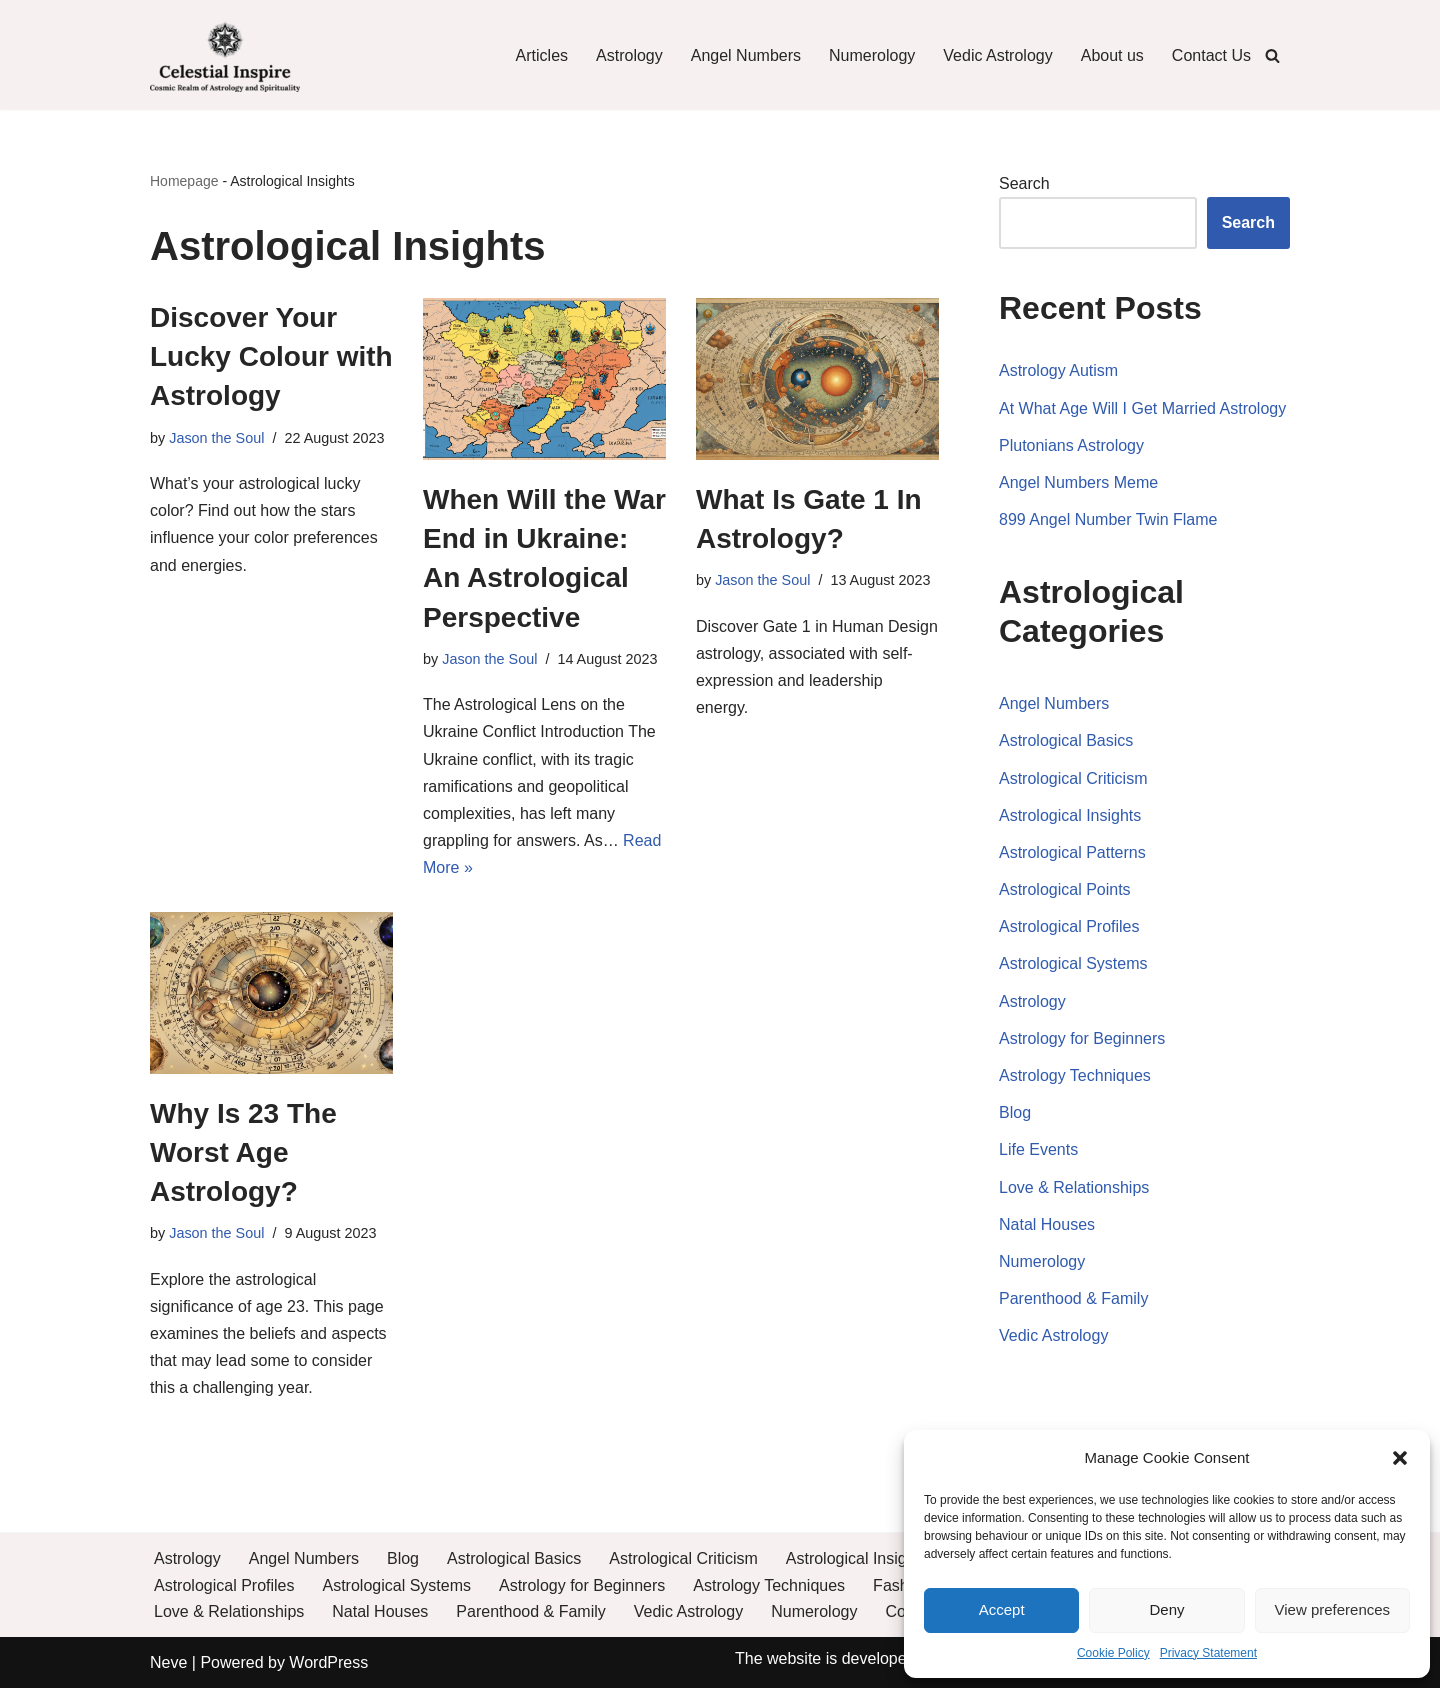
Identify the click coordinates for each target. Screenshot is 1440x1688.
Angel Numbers (746, 55)
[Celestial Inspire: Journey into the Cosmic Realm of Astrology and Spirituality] (225, 55)
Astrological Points (1065, 889)
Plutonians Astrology (1071, 445)
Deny (1166, 1609)
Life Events (1038, 1149)
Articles (542, 55)
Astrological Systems (1073, 963)
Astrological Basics (1066, 740)
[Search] (1272, 55)
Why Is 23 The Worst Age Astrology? (243, 1152)
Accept (1002, 1609)
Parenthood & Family (1073, 1298)
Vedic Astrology (997, 55)
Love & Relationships (1074, 1187)
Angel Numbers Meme (1078, 482)
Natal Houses (1047, 1224)
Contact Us (1211, 55)
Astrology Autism (1058, 370)
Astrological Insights (1070, 815)
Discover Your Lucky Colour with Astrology (271, 356)
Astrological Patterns (1072, 852)
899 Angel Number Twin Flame (1108, 519)
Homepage (184, 181)
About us (1112, 55)
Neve (168, 1662)
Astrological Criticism (1073, 778)
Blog (1015, 1112)
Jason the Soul (216, 438)
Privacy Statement (1208, 1653)
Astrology (629, 55)
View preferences (1333, 1609)
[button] (1400, 1458)
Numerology (872, 55)
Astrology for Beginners (1082, 1038)
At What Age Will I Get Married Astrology (1142, 408)
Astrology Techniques (1075, 1075)
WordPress (328, 1662)
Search (1024, 183)
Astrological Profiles (1069, 926)
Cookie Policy (1113, 1653)
